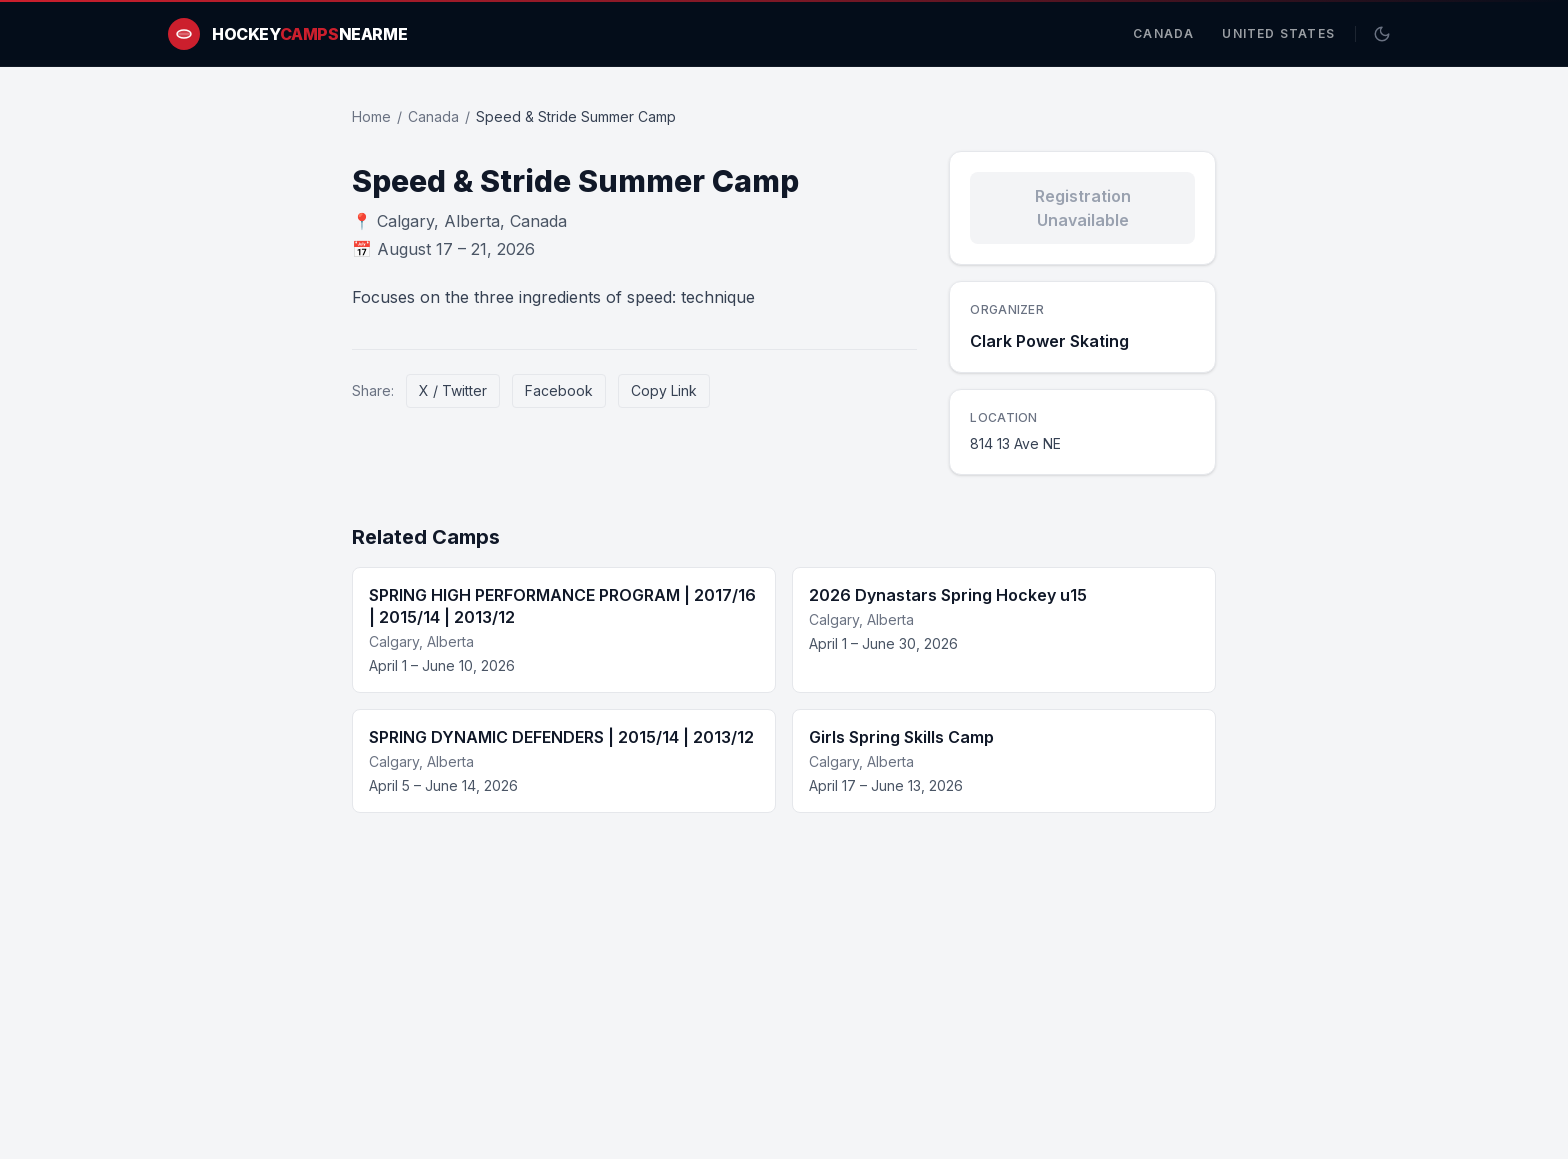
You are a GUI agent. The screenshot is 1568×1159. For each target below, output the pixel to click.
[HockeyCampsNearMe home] (287, 34)
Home (371, 116)
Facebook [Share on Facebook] (559, 390)
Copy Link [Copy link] (664, 390)
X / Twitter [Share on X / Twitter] (453, 390)
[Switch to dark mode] (1382, 34)
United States (1278, 33)
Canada (1163, 33)
